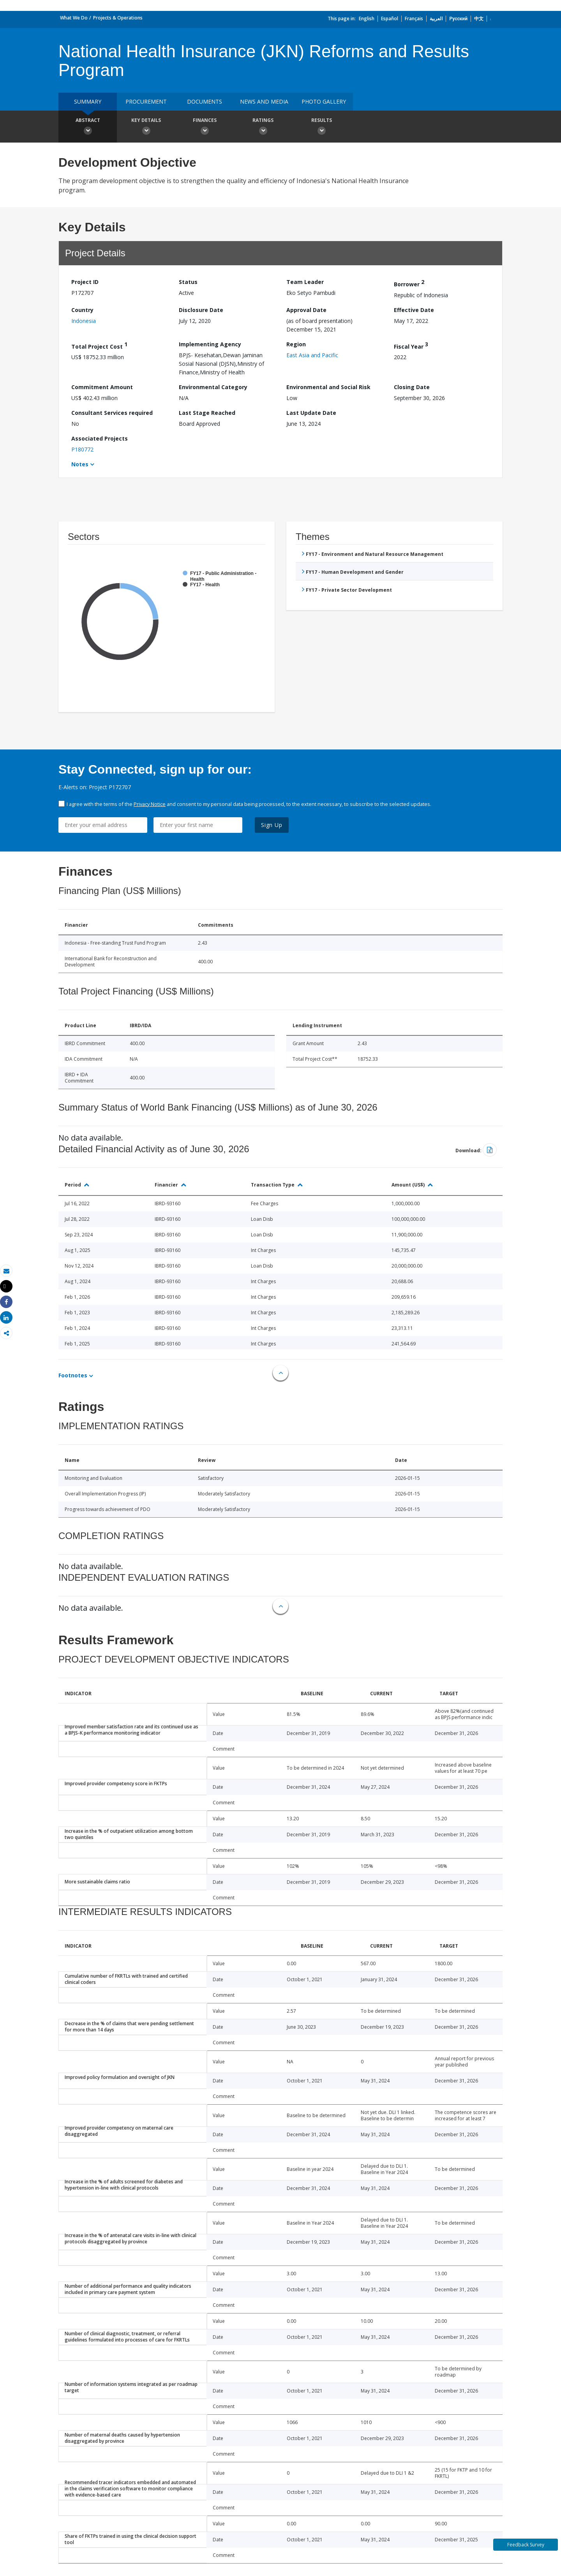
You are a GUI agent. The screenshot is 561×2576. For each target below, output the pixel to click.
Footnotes (72, 1375)
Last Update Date (311, 412)
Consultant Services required (112, 412)
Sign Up (271, 825)
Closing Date (412, 387)
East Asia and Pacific (312, 355)
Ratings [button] (263, 127)
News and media (264, 101)
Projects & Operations (118, 17)
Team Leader (305, 282)
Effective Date (414, 310)
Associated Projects (99, 438)
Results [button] (321, 127)
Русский (458, 18)
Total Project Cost (99, 345)
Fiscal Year (411, 345)
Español (389, 18)
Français (414, 18)
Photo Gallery (324, 101)
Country (82, 310)
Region (296, 344)
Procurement (146, 101)
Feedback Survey (525, 2544)
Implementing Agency (210, 344)
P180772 (82, 449)
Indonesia (83, 320)
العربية (436, 18)
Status (188, 282)
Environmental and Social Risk (328, 387)
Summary (87, 101)
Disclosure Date (201, 310)
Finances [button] (205, 127)
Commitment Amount (102, 387)
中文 (478, 18)
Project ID (85, 282)
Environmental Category (213, 387)
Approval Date (306, 310)
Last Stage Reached (207, 412)
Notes (79, 464)
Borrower (409, 283)
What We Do (74, 17)
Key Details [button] (146, 127)
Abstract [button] (88, 127)
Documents (204, 101)
